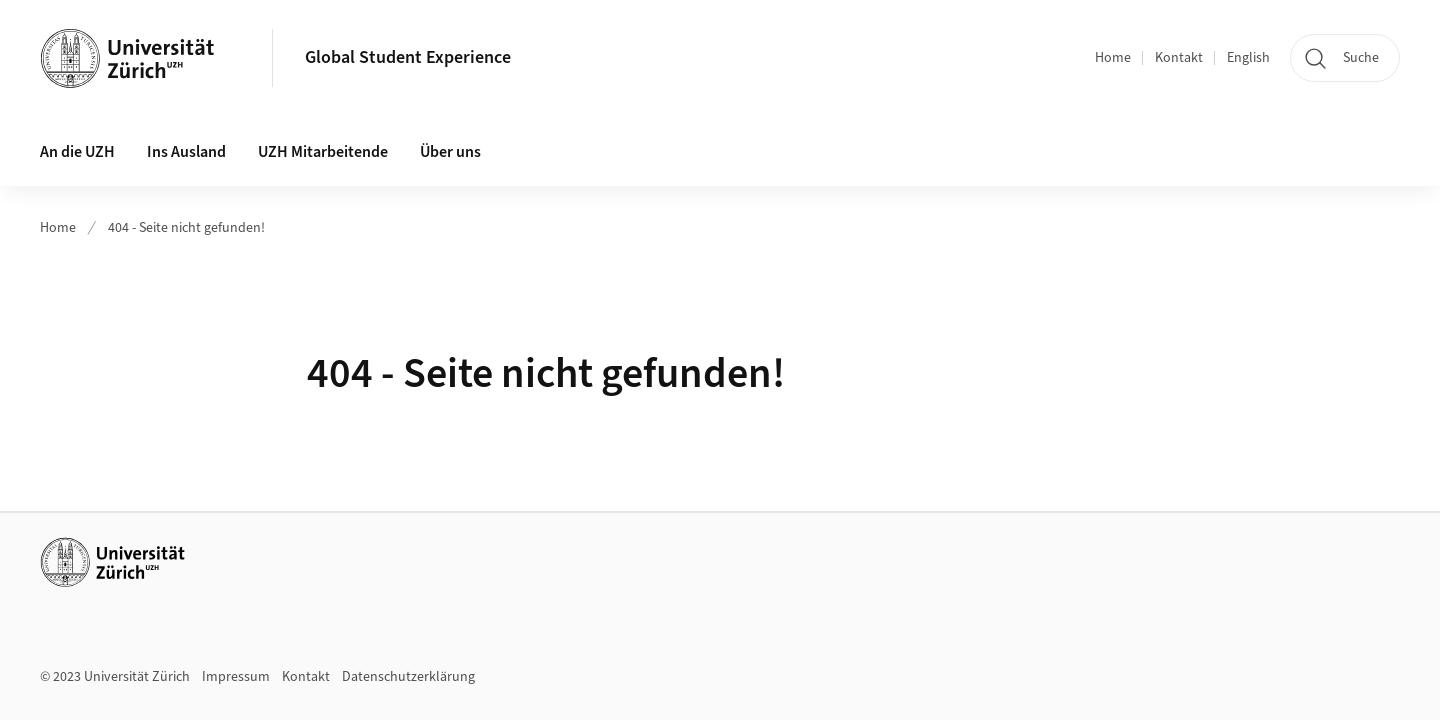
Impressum (236, 677)
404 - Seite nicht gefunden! (186, 228)
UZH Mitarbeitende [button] (323, 152)
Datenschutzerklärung (408, 677)
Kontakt (1179, 58)
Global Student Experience (408, 57)
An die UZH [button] (77, 152)
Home (1113, 58)
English (1248, 58)
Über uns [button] (450, 152)
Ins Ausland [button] (186, 152)
